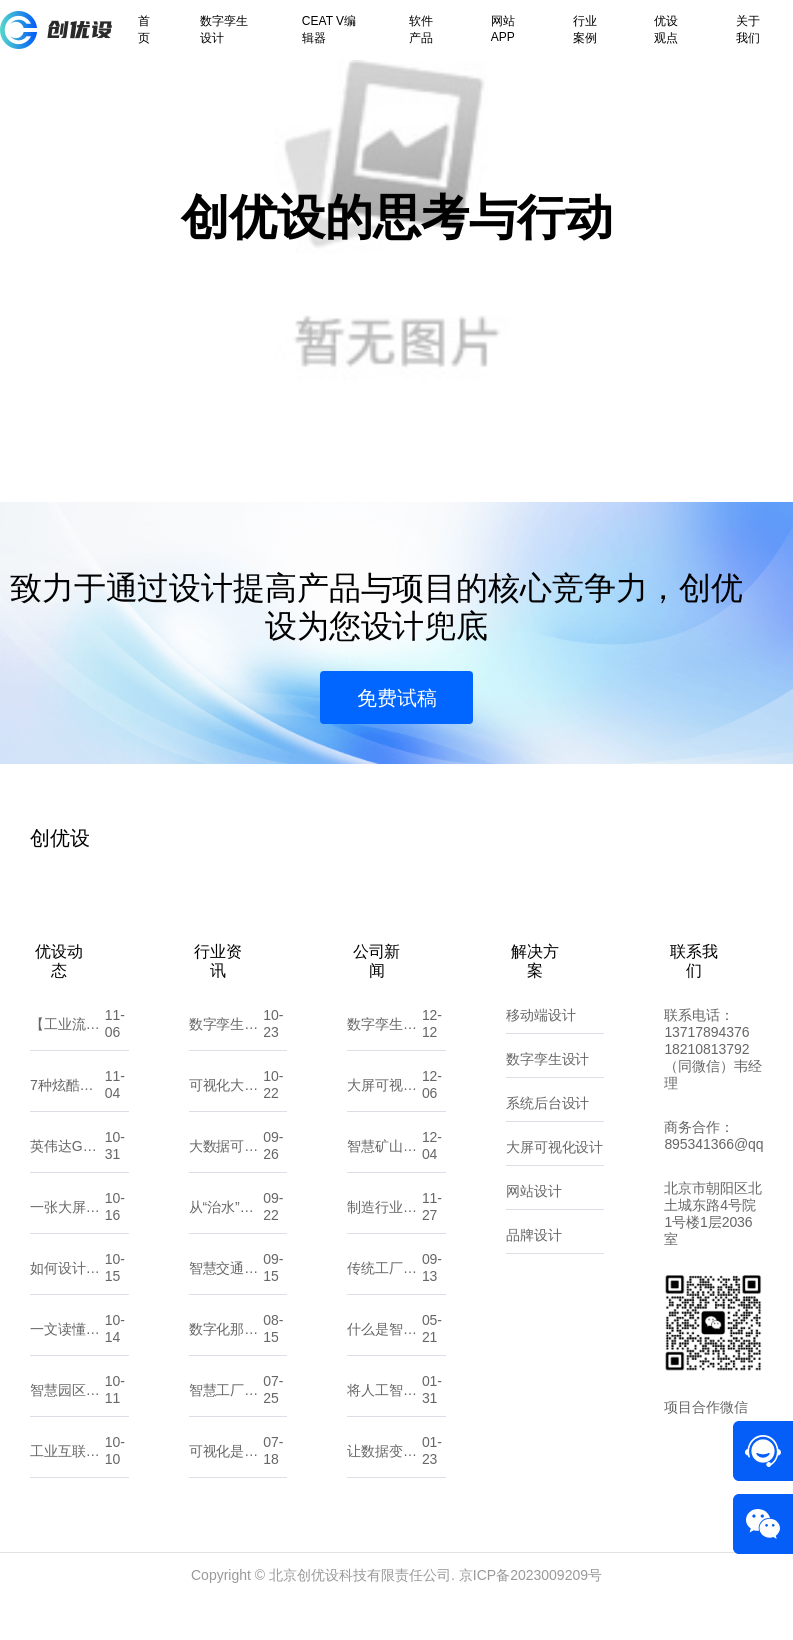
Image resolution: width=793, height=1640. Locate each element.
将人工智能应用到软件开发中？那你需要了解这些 (384, 1430)
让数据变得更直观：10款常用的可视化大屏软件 (384, 1491)
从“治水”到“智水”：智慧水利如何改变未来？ (226, 1247)
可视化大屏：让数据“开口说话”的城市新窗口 (226, 1125)
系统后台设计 (548, 1143)
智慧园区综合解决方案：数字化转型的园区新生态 (67, 1430)
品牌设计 (534, 1275)
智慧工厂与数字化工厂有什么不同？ (226, 1430)
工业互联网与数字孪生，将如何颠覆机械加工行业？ (67, 1491)
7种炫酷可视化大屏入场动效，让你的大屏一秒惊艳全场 (67, 1125)
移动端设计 (541, 1055)
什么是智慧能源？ (384, 1369)
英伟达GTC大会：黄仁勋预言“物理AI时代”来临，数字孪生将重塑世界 (67, 1186)
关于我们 (748, 29)
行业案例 (585, 29)
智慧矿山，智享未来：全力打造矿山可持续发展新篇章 (384, 1186)
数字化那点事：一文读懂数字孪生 (226, 1369)
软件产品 (421, 29)
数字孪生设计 (224, 29)
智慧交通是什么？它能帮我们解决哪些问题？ (226, 1308)
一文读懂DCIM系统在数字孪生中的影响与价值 (67, 1369)
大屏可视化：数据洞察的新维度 (384, 1125)
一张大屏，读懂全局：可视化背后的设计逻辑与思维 (67, 1247)
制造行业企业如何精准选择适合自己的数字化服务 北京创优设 (384, 1247)
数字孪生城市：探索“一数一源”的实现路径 (384, 1064)
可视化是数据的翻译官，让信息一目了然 (226, 1491)
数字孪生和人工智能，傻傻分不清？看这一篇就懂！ (226, 1064)
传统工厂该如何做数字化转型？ (384, 1308)
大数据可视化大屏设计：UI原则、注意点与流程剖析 (226, 1186)
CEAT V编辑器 (329, 29)
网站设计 (534, 1231)
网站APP (503, 29)
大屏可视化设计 (555, 1187)
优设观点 (666, 29)
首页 (144, 29)
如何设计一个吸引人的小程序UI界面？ (67, 1308)
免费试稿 (397, 738)
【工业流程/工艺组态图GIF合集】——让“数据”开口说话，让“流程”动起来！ (67, 1064)
